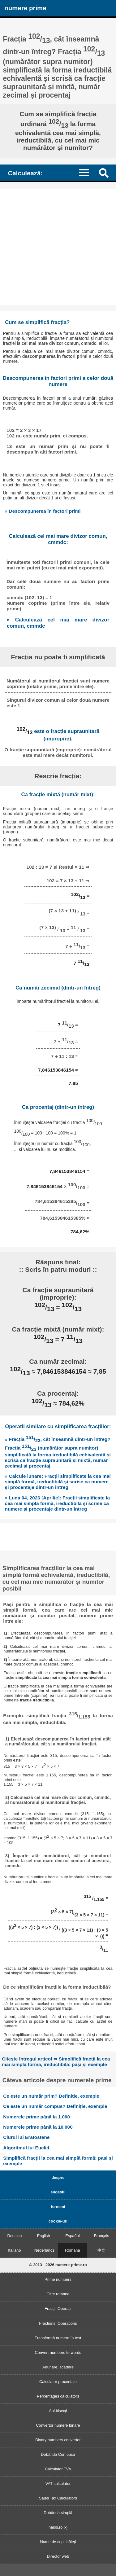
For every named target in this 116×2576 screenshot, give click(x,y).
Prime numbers (58, 2279)
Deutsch (14, 2235)
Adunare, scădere (58, 2367)
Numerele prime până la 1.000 (36, 2116)
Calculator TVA (58, 2469)
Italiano (14, 2250)
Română (72, 2250)
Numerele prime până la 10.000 (38, 2127)
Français (101, 2235)
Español (72, 2235)
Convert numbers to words (58, 2352)
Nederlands (44, 2250)
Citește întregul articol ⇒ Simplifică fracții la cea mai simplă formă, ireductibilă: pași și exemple (56, 2061)
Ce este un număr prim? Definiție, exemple (51, 2096)
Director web (58, 2556)
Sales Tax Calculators (58, 2498)
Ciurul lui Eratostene (26, 2137)
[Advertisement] (58, 247)
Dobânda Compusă (58, 2454)
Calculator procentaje (58, 2381)
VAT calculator (58, 2483)
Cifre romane (58, 2294)
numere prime (25, 7)
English (43, 2235)
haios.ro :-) (58, 2527)
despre (58, 2177)
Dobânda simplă (58, 2512)
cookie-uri (58, 2221)
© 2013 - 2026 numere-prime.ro (58, 2264)
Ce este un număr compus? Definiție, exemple (55, 2106)
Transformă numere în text (58, 2338)
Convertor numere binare (58, 2425)
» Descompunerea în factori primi (43, 511)
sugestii (57, 2192)
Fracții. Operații (58, 2308)
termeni (58, 2206)
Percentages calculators (58, 2396)
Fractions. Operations (58, 2323)
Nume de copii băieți (58, 2541)
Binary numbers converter (58, 2440)
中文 (101, 2250)
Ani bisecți (58, 2410)
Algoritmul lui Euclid (26, 2147)
